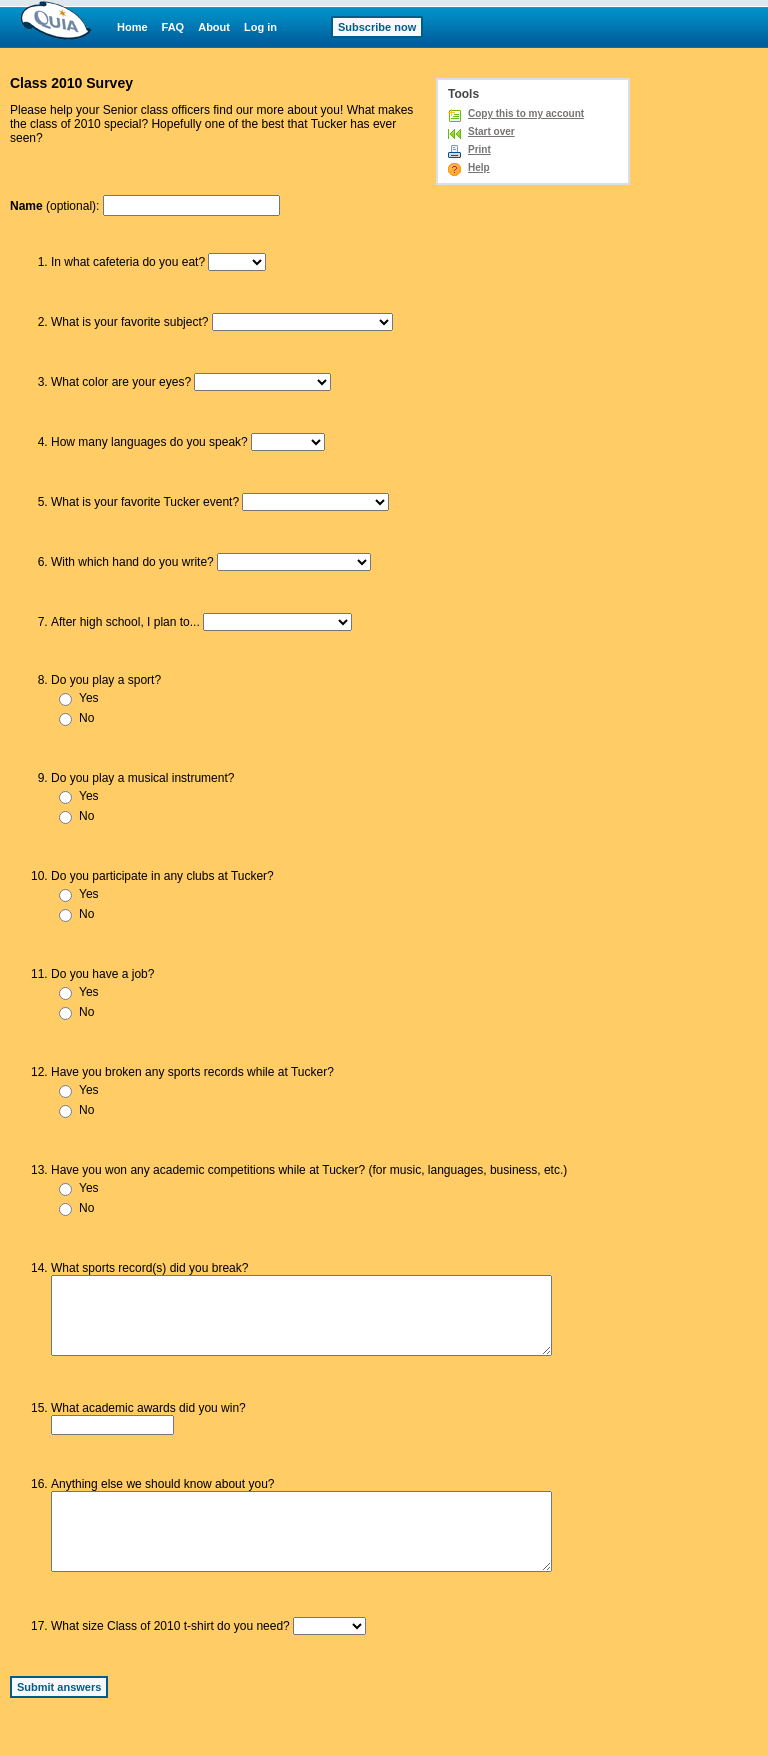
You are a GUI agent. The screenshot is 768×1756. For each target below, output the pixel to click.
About (214, 27)
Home (132, 27)
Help (479, 167)
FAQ (173, 27)
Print (479, 149)
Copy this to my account (526, 113)
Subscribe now (377, 27)
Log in (260, 27)
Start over (491, 131)
